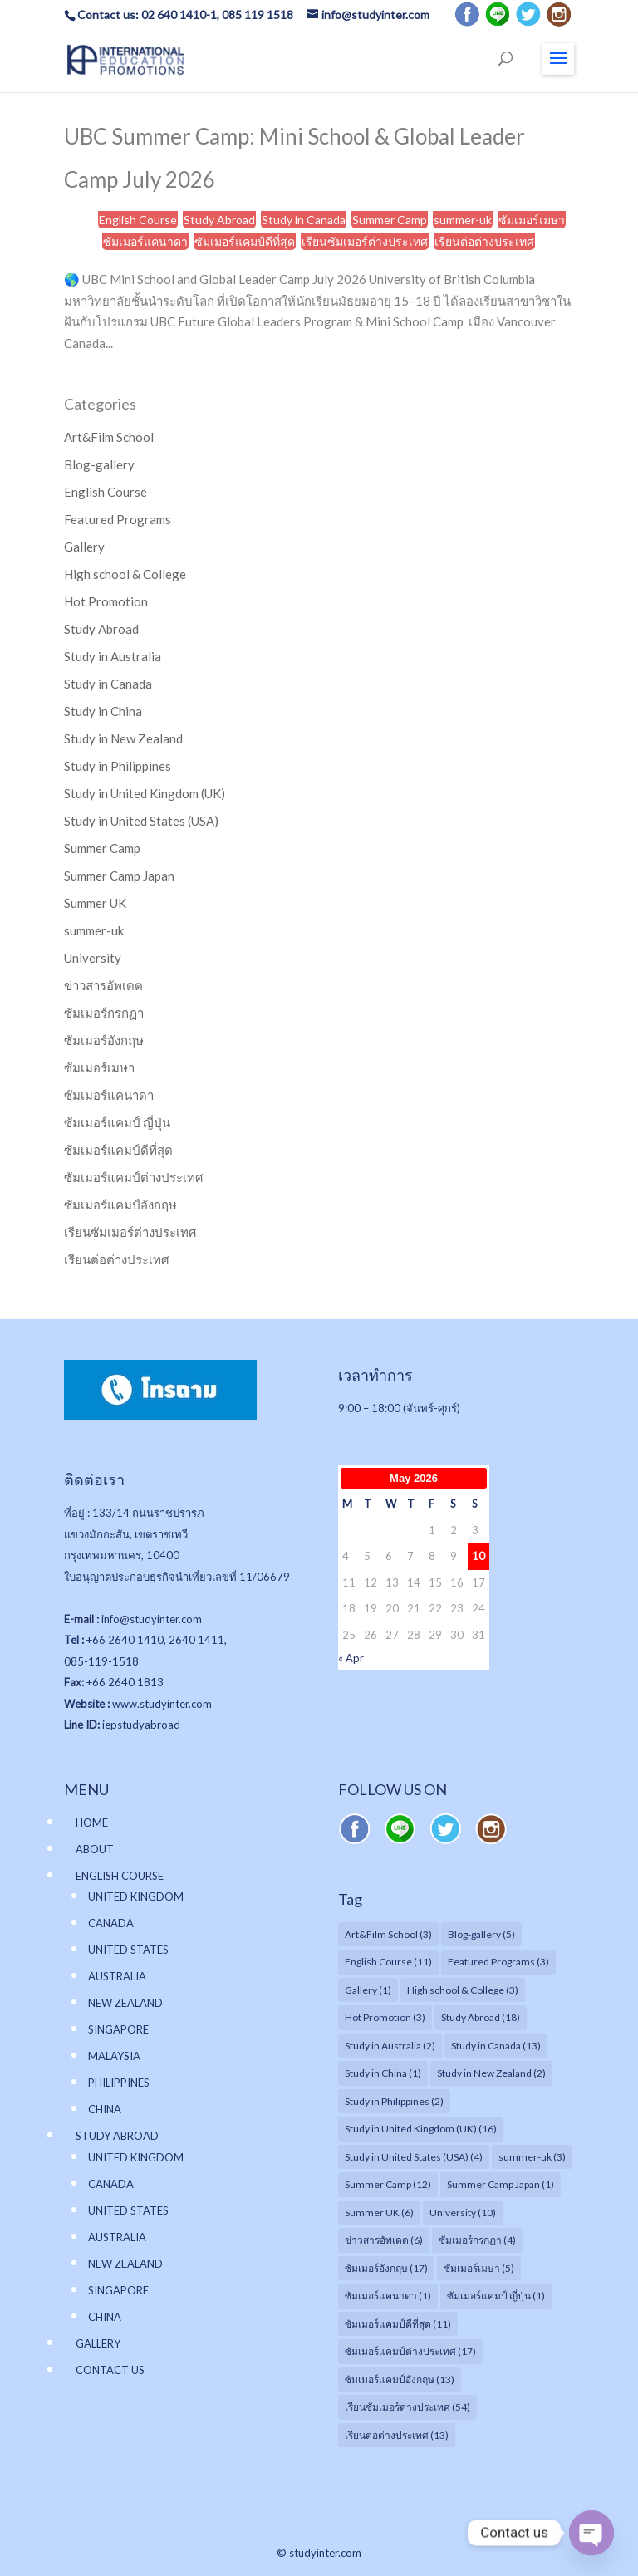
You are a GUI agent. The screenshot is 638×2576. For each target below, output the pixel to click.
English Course (138, 220)
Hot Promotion (106, 601)
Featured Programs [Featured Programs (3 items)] (498, 1961)
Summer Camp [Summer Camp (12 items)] (388, 2184)
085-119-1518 (101, 1661)
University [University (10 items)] (462, 2212)
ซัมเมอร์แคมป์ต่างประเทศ (134, 1177)
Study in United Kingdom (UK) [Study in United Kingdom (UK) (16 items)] (421, 2128)
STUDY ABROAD (117, 2135)
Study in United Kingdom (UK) (144, 793)
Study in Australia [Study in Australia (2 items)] (390, 2045)
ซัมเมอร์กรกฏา (104, 1012)
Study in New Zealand (123, 738)
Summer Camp (389, 220)
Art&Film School (109, 436)
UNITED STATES (128, 1949)
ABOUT (95, 1849)
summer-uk (463, 220)
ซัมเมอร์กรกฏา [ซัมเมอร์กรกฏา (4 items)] (477, 2240)
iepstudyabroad (141, 1724)
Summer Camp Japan (119, 875)
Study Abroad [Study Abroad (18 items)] (480, 2017)
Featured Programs (117, 519)
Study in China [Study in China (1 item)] (383, 2073)
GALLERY (98, 2343)
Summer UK (95, 902)
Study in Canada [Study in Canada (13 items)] (496, 2045)
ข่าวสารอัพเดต (103, 985)
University (92, 957)
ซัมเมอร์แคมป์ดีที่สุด (244, 241)
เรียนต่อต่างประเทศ (484, 241)
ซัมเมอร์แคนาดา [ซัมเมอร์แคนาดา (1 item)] (388, 2295)
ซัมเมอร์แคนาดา (145, 241)
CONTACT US (110, 2370)
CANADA (111, 1923)
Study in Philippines (117, 765)
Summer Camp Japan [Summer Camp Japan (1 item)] (500, 2184)
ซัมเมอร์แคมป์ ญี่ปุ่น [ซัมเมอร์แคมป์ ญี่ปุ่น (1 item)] (496, 2295)
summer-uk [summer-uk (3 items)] (532, 2157)
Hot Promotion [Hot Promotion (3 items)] (385, 2017)
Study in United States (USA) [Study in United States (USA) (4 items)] (414, 2157)
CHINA (104, 2109)
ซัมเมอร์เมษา (531, 220)
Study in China (103, 711)
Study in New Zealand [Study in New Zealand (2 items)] (491, 2073)
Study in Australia (112, 656)
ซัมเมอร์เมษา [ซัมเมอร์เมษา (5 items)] (479, 2268)
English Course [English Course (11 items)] (388, 1961)
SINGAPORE (118, 2029)
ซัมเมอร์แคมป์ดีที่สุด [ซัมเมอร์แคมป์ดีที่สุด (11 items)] (398, 2324)
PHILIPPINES (119, 2082)
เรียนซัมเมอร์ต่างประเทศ (365, 241)
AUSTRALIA (117, 1976)
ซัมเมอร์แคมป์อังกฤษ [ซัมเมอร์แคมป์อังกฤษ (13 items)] (399, 2379)
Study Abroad (219, 220)
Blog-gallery (99, 464)
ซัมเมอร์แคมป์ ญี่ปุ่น (117, 1122)
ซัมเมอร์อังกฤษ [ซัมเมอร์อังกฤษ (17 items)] (386, 2268)
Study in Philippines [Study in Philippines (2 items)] (394, 2101)
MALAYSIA (114, 2056)
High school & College (125, 574)
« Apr (351, 1658)
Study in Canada (304, 220)
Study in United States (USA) (141, 820)
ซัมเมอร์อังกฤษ (104, 1040)
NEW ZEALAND (125, 2002)
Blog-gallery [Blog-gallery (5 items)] (481, 1934)
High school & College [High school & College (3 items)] (462, 1990)
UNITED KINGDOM (136, 1896)
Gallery (84, 546)
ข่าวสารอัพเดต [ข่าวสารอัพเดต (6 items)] (384, 2240)
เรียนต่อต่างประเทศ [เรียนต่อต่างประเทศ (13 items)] (397, 2435)
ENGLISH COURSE (120, 1875)
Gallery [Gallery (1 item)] (368, 1990)
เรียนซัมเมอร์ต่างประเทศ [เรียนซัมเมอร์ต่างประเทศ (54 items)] (407, 2407)
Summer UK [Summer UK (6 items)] (379, 2212)
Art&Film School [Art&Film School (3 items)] (388, 1934)
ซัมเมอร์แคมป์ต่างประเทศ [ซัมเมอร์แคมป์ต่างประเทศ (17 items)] (410, 2351)
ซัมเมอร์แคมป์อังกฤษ (120, 1204)
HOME (92, 1822)
